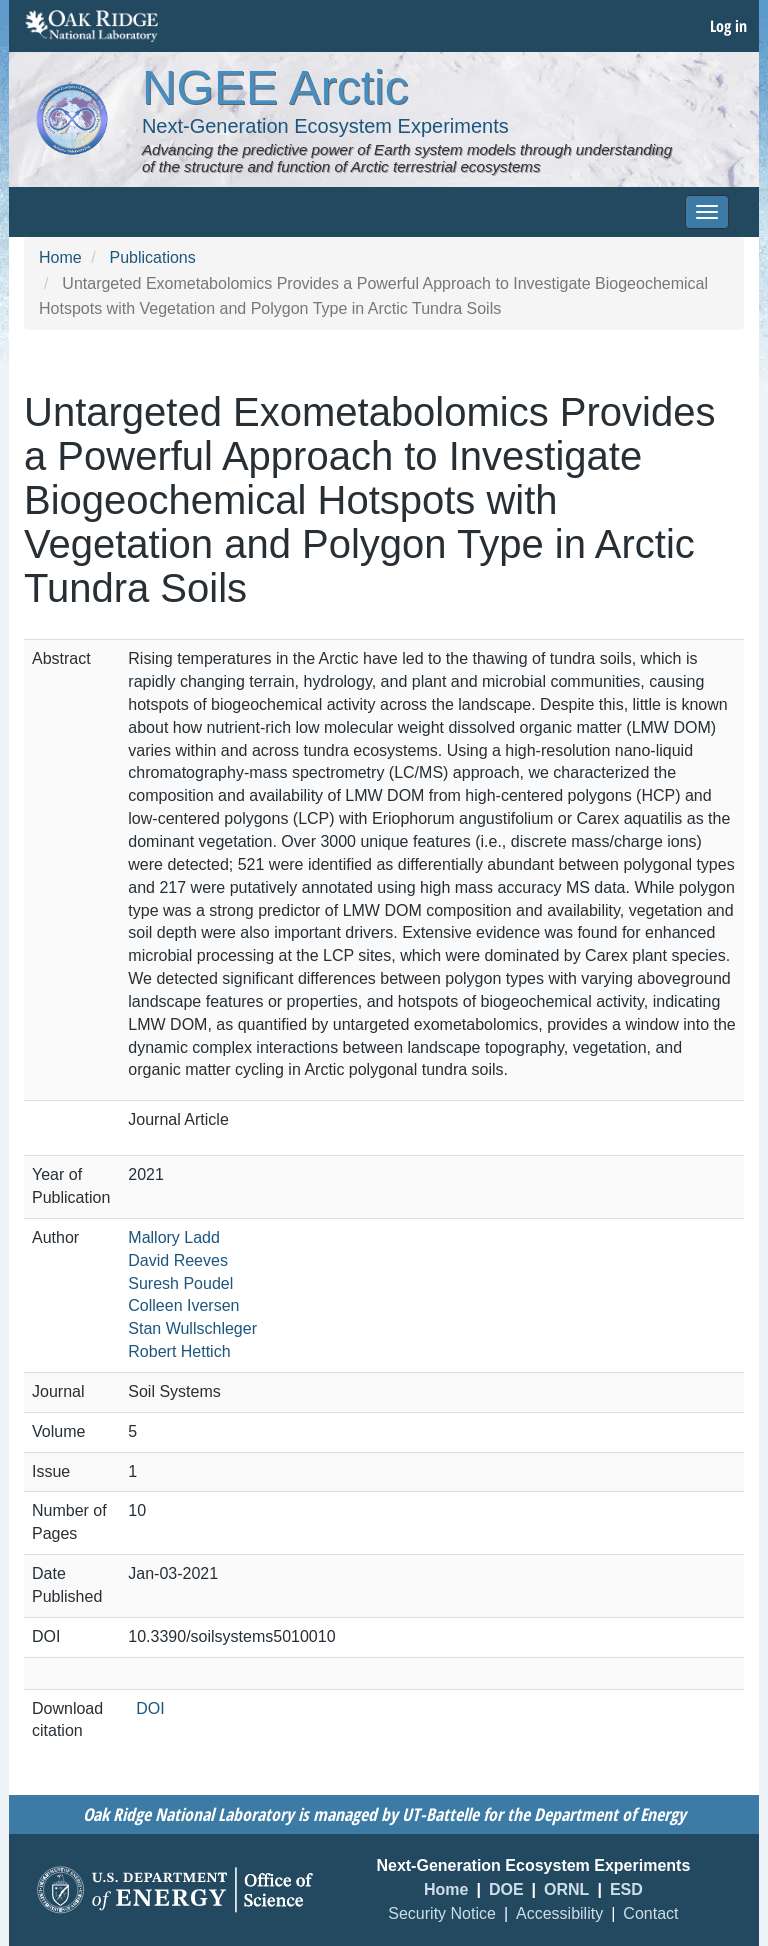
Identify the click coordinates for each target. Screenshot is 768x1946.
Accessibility (559, 1913)
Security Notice (442, 1913)
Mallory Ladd (174, 1237)
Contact (650, 1913)
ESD (626, 1889)
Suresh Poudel (180, 1283)
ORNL (566, 1889)
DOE (506, 1889)
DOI (150, 1708)
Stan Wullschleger (192, 1328)
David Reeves (178, 1260)
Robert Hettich (179, 1351)
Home (60, 257)
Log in (728, 26)
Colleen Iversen (183, 1305)
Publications (152, 257)
